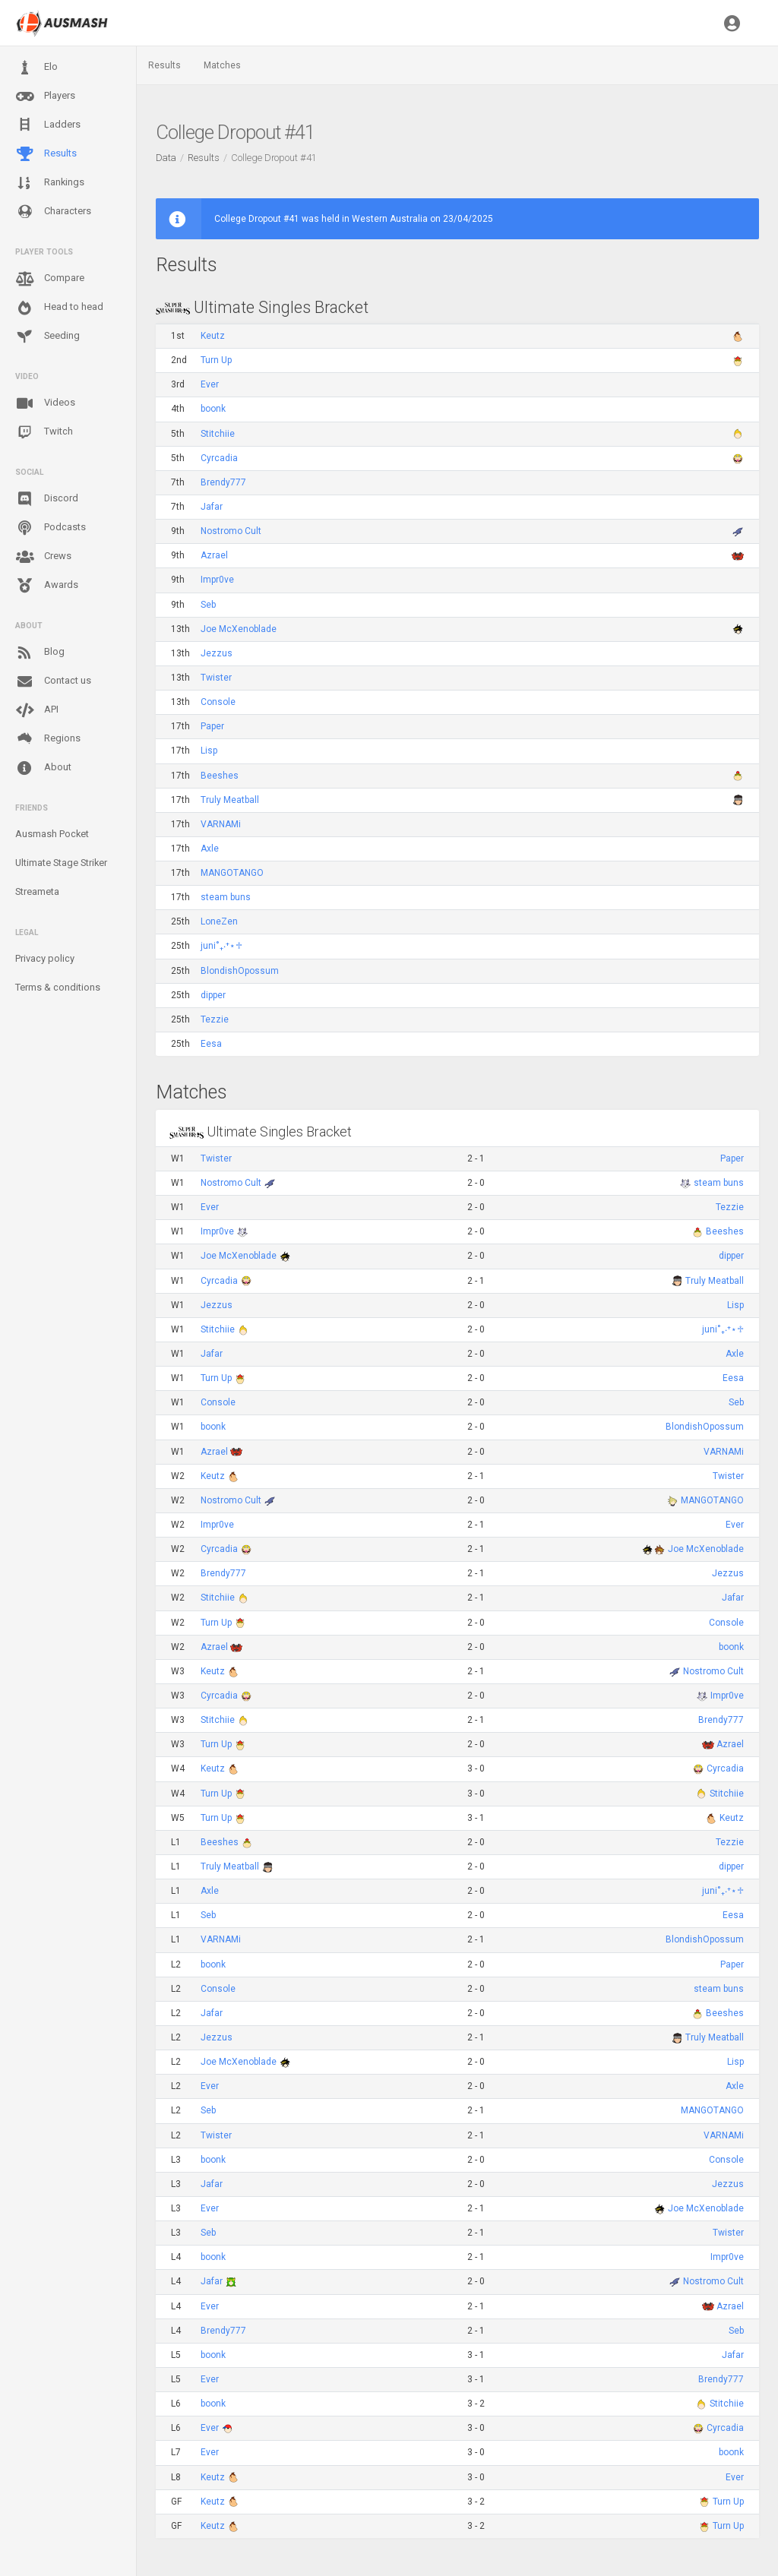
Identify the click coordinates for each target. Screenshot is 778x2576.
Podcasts (50, 528)
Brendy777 (223, 482)
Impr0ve (217, 579)
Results (46, 154)
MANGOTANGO (232, 873)
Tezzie (215, 1019)
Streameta (37, 891)
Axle (210, 848)
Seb (208, 604)
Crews (43, 557)
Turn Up (216, 360)
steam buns (226, 897)
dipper (213, 995)
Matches (222, 65)
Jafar (212, 506)
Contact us (53, 681)
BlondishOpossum (240, 971)
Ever (210, 384)
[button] (732, 23)
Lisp (209, 750)
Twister (216, 677)
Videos (45, 403)
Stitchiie (218, 433)
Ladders (48, 125)
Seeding (47, 336)
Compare (49, 279)
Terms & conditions (57, 987)
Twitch (44, 432)
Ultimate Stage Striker (61, 862)
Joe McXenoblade (239, 629)
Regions (48, 739)
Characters (53, 211)
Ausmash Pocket (52, 833)
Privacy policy (44, 958)
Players (45, 96)
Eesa (211, 1043)
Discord (46, 499)
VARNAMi (221, 824)
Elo (36, 67)
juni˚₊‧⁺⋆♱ (221, 945)
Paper (212, 726)
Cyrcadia (219, 458)
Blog (40, 652)
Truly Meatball (230, 800)
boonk (213, 408)
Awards (46, 586)
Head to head (59, 307)
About (43, 768)
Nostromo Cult (231, 531)
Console (218, 702)
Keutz (213, 335)
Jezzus (216, 653)
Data (166, 157)
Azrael (214, 555)
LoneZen (219, 921)
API (37, 710)
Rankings (49, 183)
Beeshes (220, 775)
